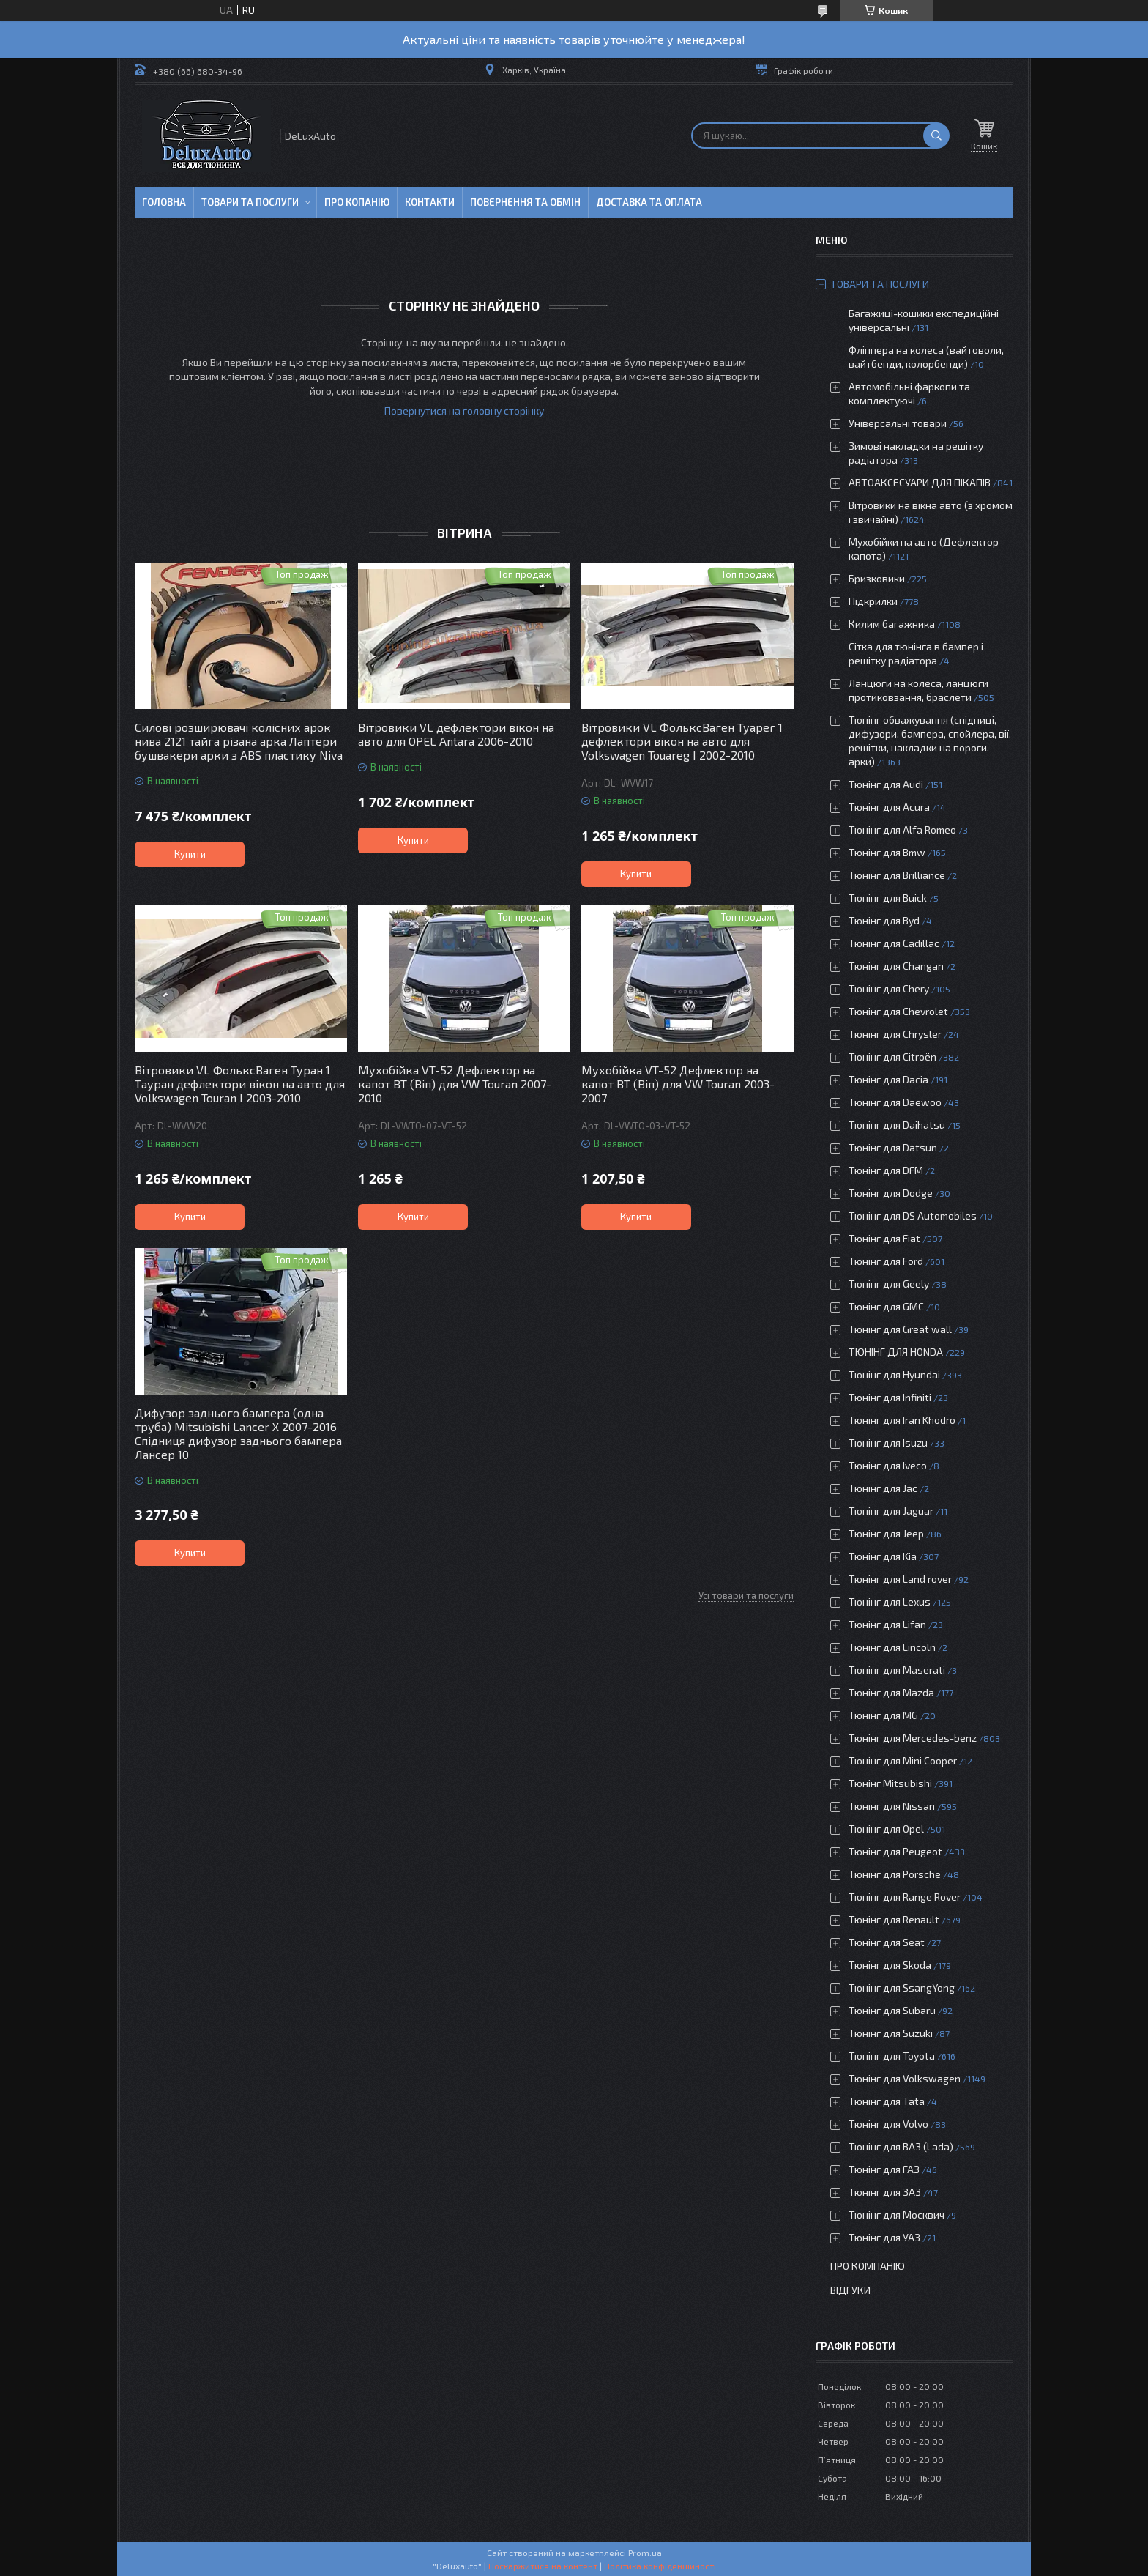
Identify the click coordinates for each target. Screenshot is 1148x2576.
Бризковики (877, 578)
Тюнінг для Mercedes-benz (913, 1737)
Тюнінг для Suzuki (891, 2033)
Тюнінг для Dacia (888, 1079)
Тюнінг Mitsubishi (890, 1783)
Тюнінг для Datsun (893, 1147)
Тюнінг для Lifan (887, 1624)
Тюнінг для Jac (883, 1488)
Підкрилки (873, 601)
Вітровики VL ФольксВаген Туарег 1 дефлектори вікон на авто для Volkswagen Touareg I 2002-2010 (682, 741)
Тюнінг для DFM (886, 1170)
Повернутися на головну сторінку (464, 410)
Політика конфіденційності (660, 2566)
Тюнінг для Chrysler (895, 1034)
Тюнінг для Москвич (896, 2214)
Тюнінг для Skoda (890, 1965)
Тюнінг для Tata (887, 2101)
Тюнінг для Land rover (900, 1579)
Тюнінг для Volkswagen (905, 2078)
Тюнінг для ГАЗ (884, 2169)
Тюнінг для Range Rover (905, 1896)
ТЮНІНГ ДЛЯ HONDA (896, 1351)
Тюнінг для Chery (889, 988)
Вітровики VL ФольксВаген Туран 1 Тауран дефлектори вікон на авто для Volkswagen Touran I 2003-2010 (240, 1084)
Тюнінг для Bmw (887, 852)
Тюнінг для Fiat (884, 1238)
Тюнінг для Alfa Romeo (902, 829)
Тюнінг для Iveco (888, 1465)
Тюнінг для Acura (889, 807)
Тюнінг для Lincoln (892, 1647)
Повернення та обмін (525, 202)
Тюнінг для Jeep (886, 1533)
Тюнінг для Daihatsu (897, 1124)
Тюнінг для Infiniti (890, 1397)
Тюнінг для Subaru (892, 2010)
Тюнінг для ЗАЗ (885, 2192)
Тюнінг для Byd (884, 920)
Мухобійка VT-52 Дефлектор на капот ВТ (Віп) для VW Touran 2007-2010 (454, 1084)
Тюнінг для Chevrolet (898, 1011)
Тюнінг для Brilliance (897, 875)
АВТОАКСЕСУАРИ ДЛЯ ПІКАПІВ (920, 482)
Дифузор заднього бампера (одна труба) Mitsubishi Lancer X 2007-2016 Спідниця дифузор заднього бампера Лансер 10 (238, 1433)
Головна (164, 202)
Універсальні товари (898, 423)
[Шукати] (936, 135)
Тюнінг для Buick (888, 897)
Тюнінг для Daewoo (895, 1102)
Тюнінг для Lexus (890, 1601)
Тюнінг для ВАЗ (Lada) (901, 2146)
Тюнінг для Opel (886, 1828)
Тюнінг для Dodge (891, 1193)
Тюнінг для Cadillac (894, 943)
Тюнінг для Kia (883, 1556)
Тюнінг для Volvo (888, 2123)
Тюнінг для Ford (886, 1261)
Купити (190, 854)
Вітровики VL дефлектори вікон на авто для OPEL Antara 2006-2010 (456, 734)
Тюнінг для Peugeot (895, 1851)
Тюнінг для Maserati (897, 1669)
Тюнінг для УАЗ (884, 2237)
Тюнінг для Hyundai (894, 1374)
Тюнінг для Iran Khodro (902, 1420)
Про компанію (867, 2266)
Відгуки (850, 2290)
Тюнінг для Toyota (892, 2055)
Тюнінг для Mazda (891, 1692)
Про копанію (357, 202)
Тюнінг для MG (883, 1715)
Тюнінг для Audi (886, 784)
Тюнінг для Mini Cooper (903, 1760)
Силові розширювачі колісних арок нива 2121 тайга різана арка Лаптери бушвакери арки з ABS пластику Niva (239, 741)
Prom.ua (645, 2552)
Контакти (430, 202)
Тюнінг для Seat (887, 1942)
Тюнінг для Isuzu (888, 1442)
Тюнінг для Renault (894, 1919)
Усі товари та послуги (746, 1595)
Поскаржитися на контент (542, 2566)
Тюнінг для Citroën (892, 1056)
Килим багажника (892, 623)
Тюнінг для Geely (889, 1283)
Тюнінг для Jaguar (891, 1510)
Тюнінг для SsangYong (902, 1987)
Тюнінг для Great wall (900, 1329)
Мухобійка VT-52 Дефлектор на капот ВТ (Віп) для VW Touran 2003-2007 (678, 1084)
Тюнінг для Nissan (892, 1806)
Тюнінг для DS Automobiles (913, 1215)
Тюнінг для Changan (896, 965)
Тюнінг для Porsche (895, 1874)
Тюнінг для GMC (886, 1306)
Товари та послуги (250, 202)
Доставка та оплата (649, 202)
